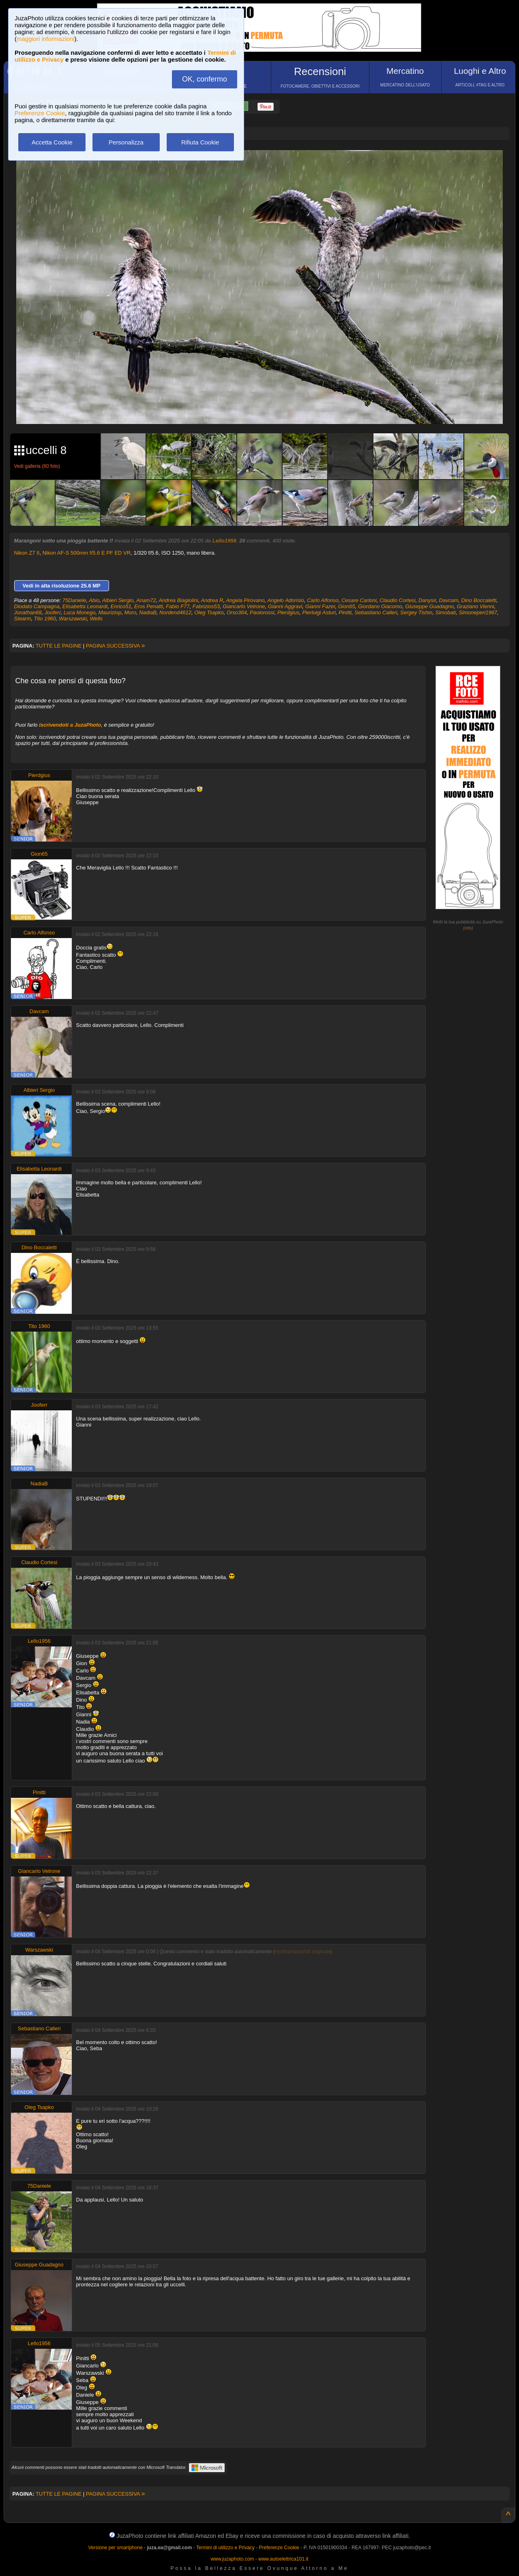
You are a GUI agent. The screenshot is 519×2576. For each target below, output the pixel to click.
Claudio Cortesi (398, 600)
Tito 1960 (45, 618)
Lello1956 (224, 541)
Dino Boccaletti (479, 600)
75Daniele (74, 600)
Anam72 (146, 600)
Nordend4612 (175, 612)
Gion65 (346, 606)
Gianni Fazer (320, 606)
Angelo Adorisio (285, 600)
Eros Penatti (148, 606)
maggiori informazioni (46, 38)
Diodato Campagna (37, 606)
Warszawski (73, 618)
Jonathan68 (28, 612)
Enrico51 (120, 606)
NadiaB (148, 612)
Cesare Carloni (359, 600)
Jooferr (53, 612)
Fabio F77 (178, 606)
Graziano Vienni (475, 606)
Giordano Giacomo (380, 606)
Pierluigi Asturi (319, 612)
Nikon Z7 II (27, 553)
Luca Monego (80, 612)
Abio (94, 600)
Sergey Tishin (416, 612)
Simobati (445, 612)
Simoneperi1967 (478, 612)
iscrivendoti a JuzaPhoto (70, 725)
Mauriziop (110, 612)
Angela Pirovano (245, 600)
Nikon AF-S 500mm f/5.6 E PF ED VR (87, 553)
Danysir (427, 600)
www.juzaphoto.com (232, 2559)
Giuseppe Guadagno (429, 606)
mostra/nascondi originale (302, 1951)
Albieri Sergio (117, 600)
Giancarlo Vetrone (244, 606)
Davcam (449, 600)
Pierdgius (288, 612)
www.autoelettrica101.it (283, 2559)
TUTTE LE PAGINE (58, 646)
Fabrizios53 (206, 606)
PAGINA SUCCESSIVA (115, 646)
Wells (96, 618)
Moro (130, 612)
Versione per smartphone (115, 2547)
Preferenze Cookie (40, 113)
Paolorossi (262, 612)
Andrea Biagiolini (178, 600)
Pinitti (345, 612)
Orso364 (237, 612)
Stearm (22, 618)
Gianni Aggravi (285, 606)
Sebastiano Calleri (375, 612)
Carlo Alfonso (323, 600)
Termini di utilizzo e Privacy (225, 2547)
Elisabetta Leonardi (84, 606)
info (468, 927)
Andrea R (212, 600)
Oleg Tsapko (209, 612)
